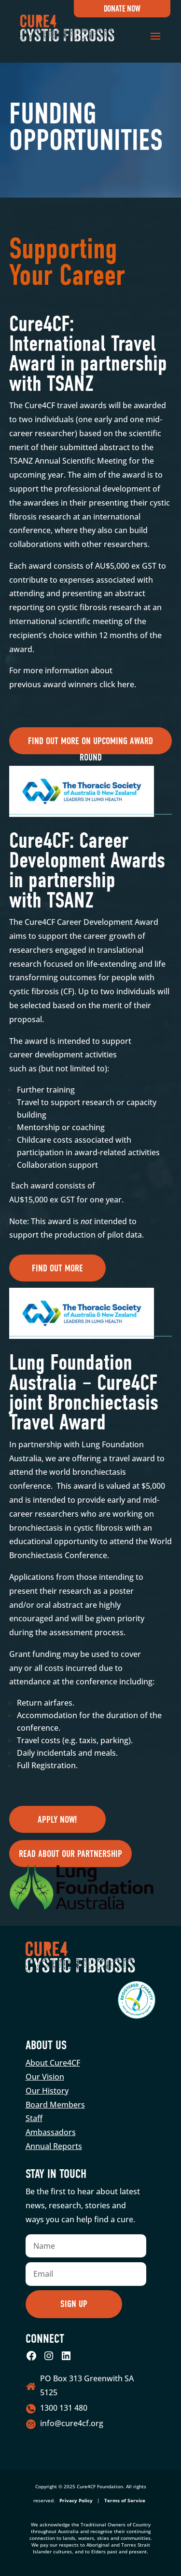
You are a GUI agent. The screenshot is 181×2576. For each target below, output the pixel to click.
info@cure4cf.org (71, 2423)
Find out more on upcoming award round (90, 744)
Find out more (57, 1268)
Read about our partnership (70, 1853)
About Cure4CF (53, 2062)
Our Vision (45, 2076)
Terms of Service (124, 2500)
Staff (34, 2118)
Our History (47, 2090)
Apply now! (57, 1819)
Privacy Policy (76, 2500)
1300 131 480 (63, 2407)
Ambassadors (51, 2132)
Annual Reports (54, 2146)
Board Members (55, 2104)
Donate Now (122, 9)
